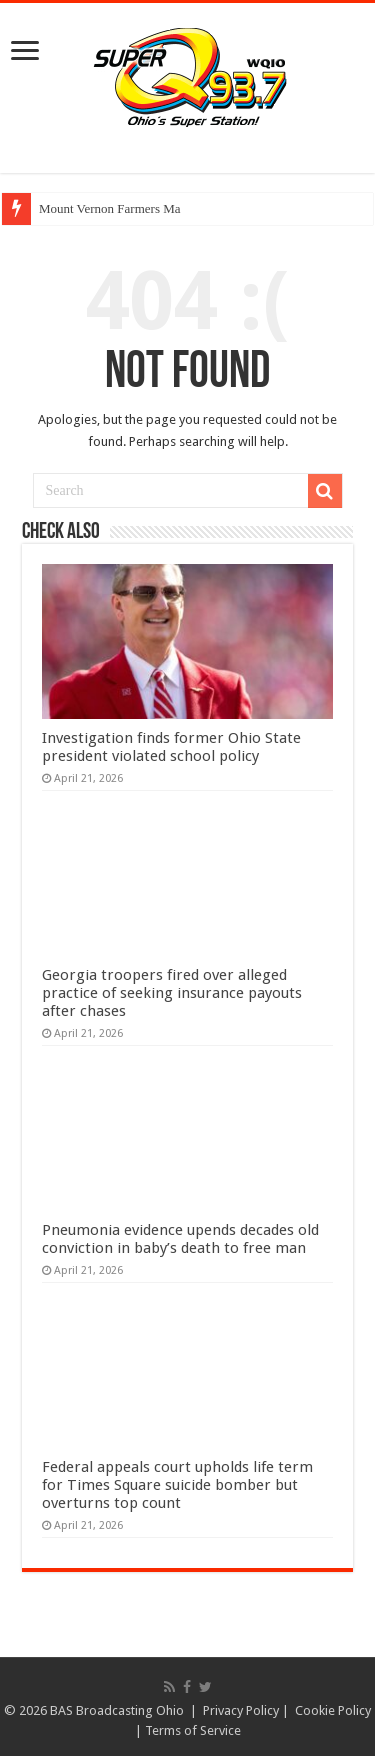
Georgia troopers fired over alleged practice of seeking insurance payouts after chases (172, 993)
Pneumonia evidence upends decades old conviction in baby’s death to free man (180, 1239)
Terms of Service (193, 1730)
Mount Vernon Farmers (99, 208)
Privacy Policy (241, 1710)
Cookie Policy (333, 1710)
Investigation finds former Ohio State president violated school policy (171, 747)
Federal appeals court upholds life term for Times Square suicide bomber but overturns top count (177, 1485)
